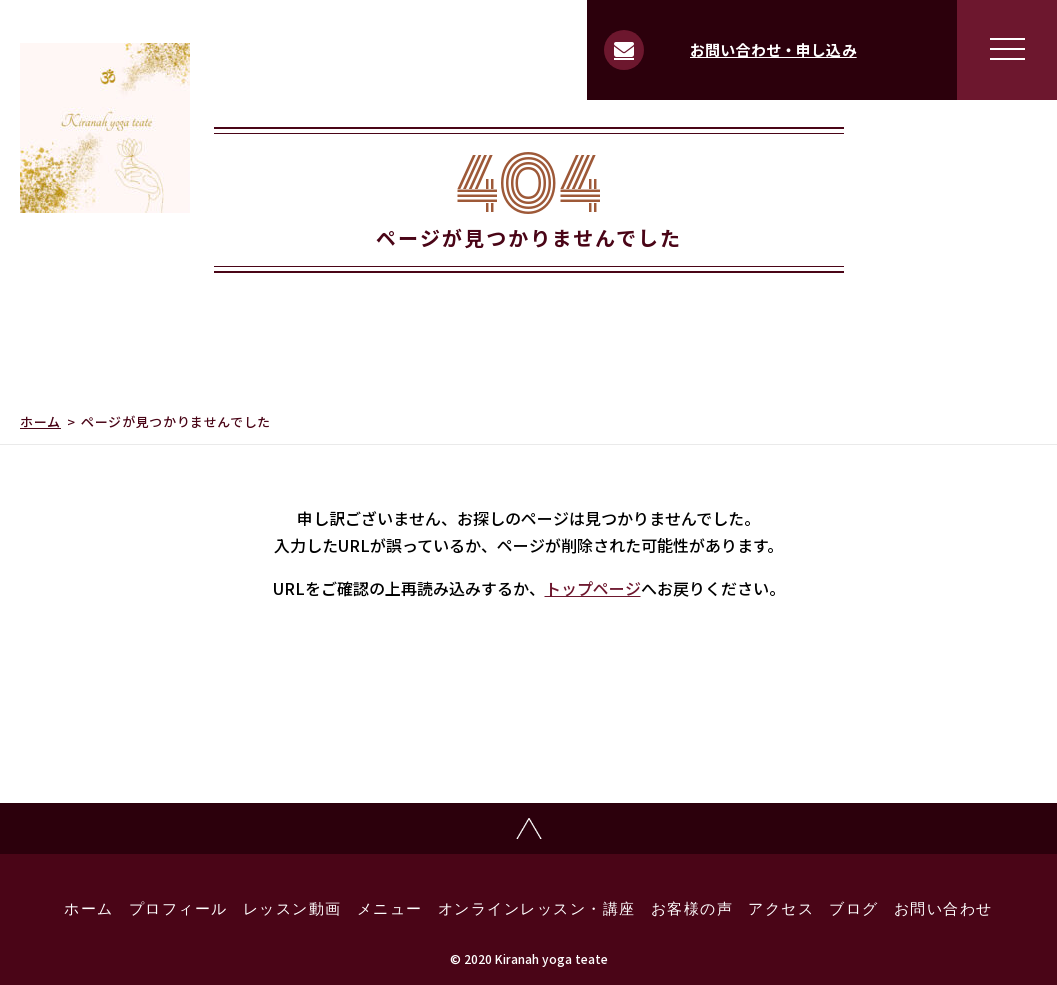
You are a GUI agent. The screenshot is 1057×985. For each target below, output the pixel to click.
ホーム (40, 421)
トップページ (593, 588)
